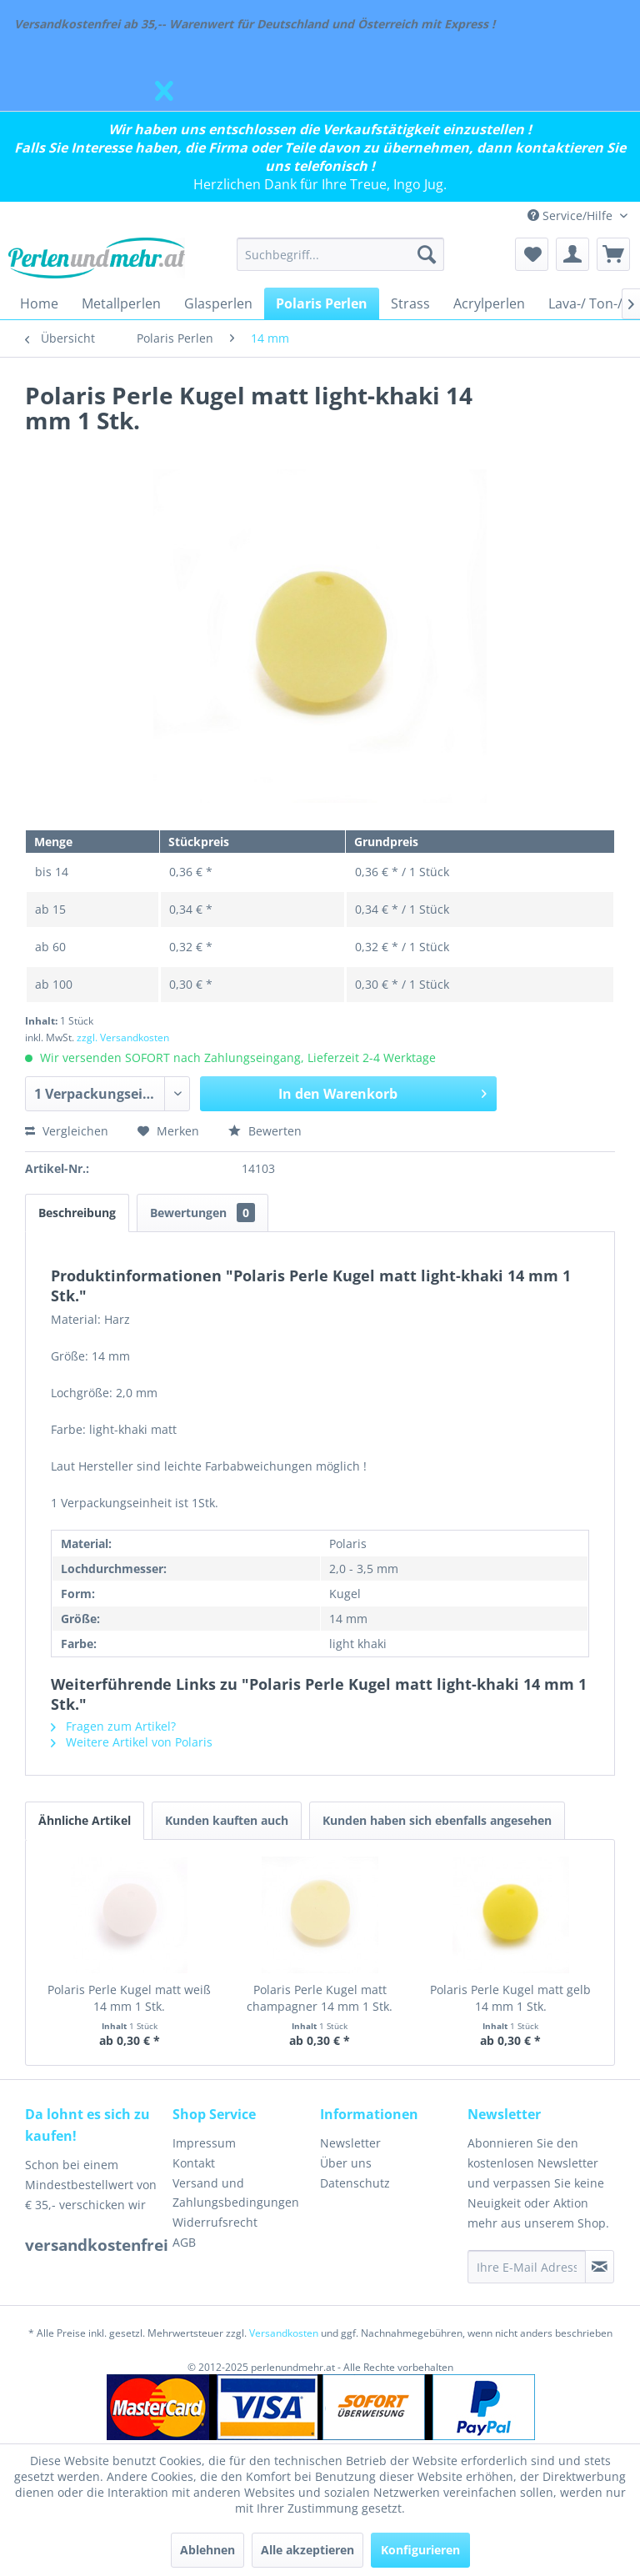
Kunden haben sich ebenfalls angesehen (437, 1820)
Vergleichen (66, 1131)
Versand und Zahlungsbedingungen (235, 2193)
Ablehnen (207, 2550)
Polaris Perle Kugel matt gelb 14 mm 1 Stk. (510, 1998)
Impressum (204, 2143)
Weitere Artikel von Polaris (131, 1742)
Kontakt (193, 2163)
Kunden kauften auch (226, 1820)
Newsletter (350, 2143)
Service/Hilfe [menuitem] (572, 215)
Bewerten (265, 1131)
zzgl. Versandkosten (123, 1037)
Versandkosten (283, 2333)
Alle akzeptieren (307, 2550)
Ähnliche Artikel (84, 1820)
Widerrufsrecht (215, 2222)
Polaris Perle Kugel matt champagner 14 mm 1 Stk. (319, 1998)
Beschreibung (77, 1212)
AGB (184, 2242)
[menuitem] (341, 254)
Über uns (346, 2163)
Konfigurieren (420, 2550)
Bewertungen (202, 1212)
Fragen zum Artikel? (113, 1726)
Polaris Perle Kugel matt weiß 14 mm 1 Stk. (129, 1998)
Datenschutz (355, 2183)
